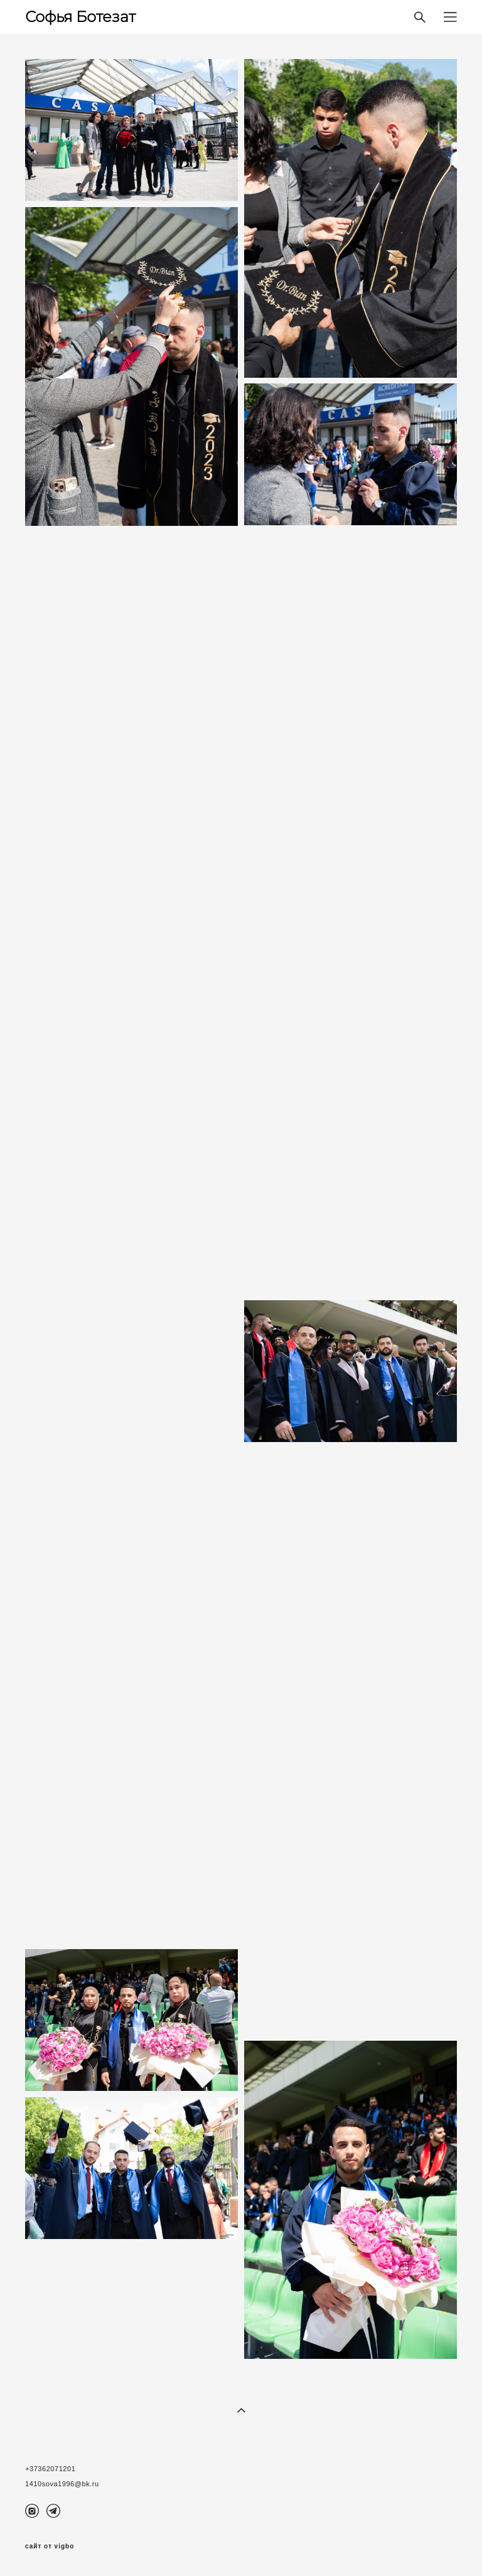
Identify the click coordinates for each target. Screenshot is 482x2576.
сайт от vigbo (49, 2546)
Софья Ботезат (80, 16)
